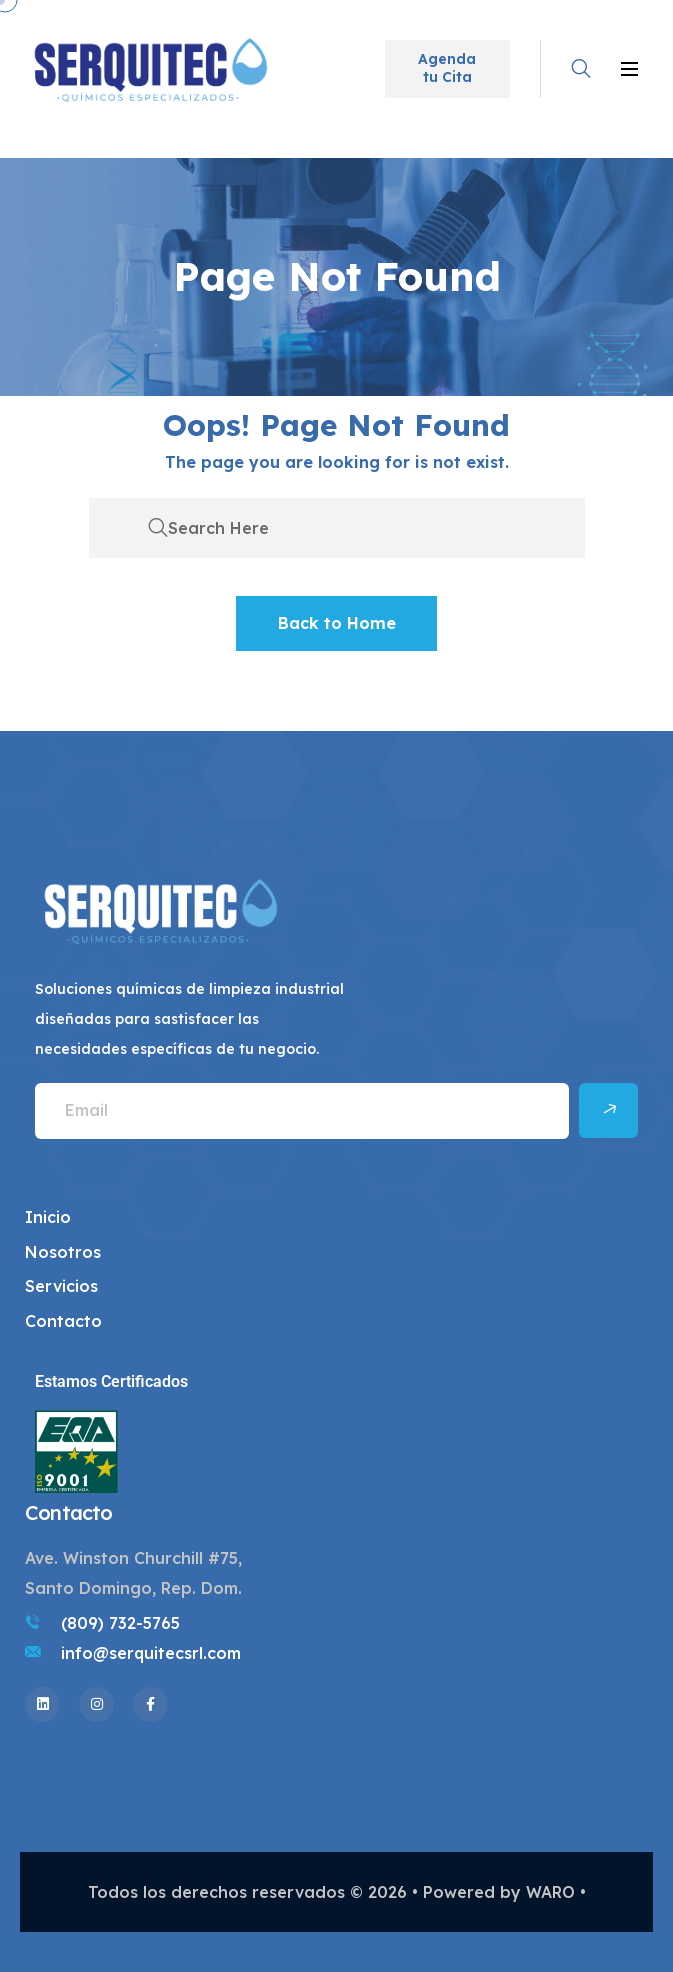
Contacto (63, 1321)
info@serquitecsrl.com (151, 1653)
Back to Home (337, 623)
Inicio (48, 1217)
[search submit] (158, 528)
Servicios (61, 1286)
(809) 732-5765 (120, 1623)
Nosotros (63, 1252)
